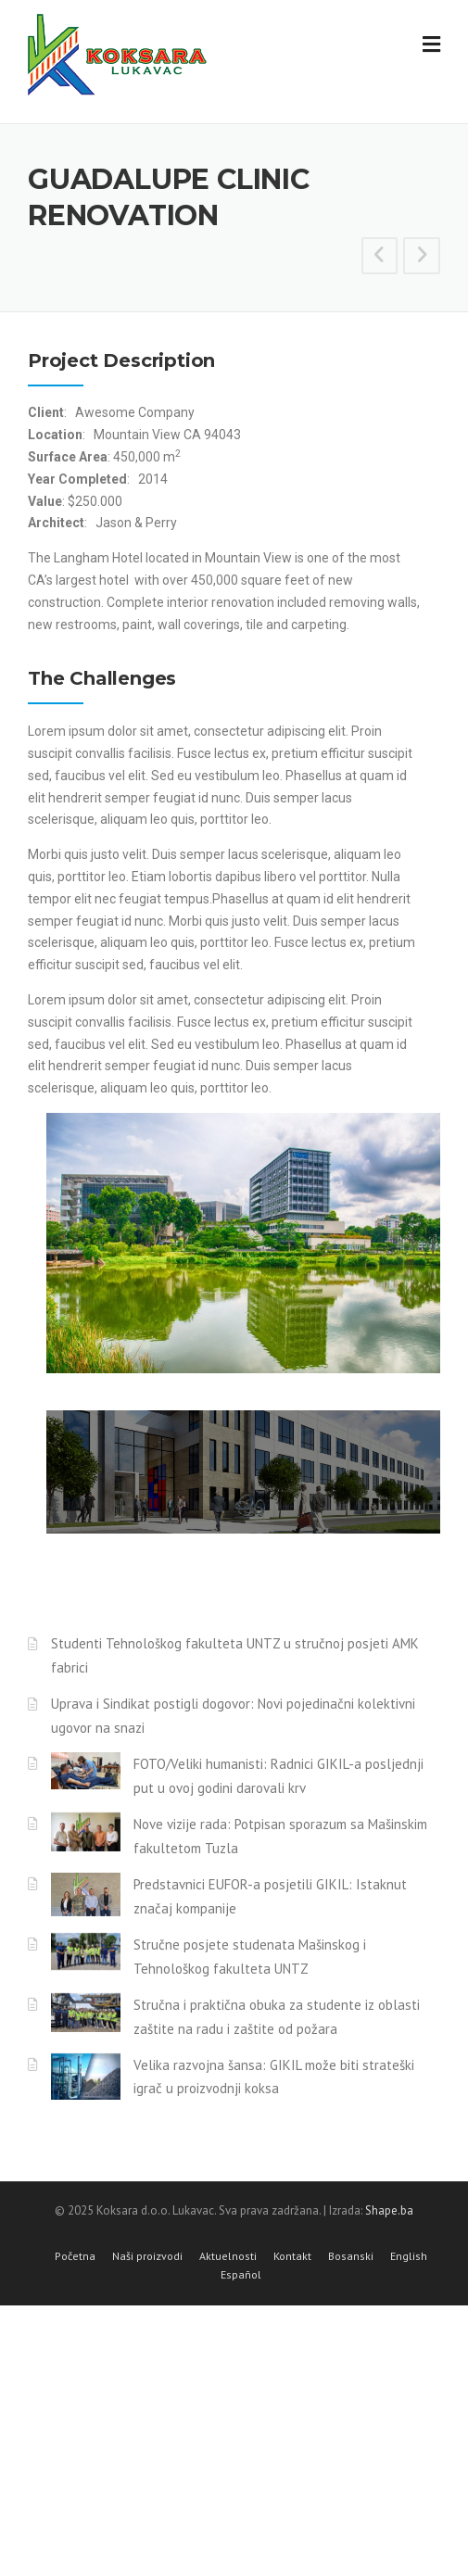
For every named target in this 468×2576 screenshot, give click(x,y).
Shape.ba (389, 2210)
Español (241, 2274)
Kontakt (292, 2256)
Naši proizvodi (147, 2256)
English (408, 2256)
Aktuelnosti (228, 2256)
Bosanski (350, 2256)
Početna (75, 2256)
